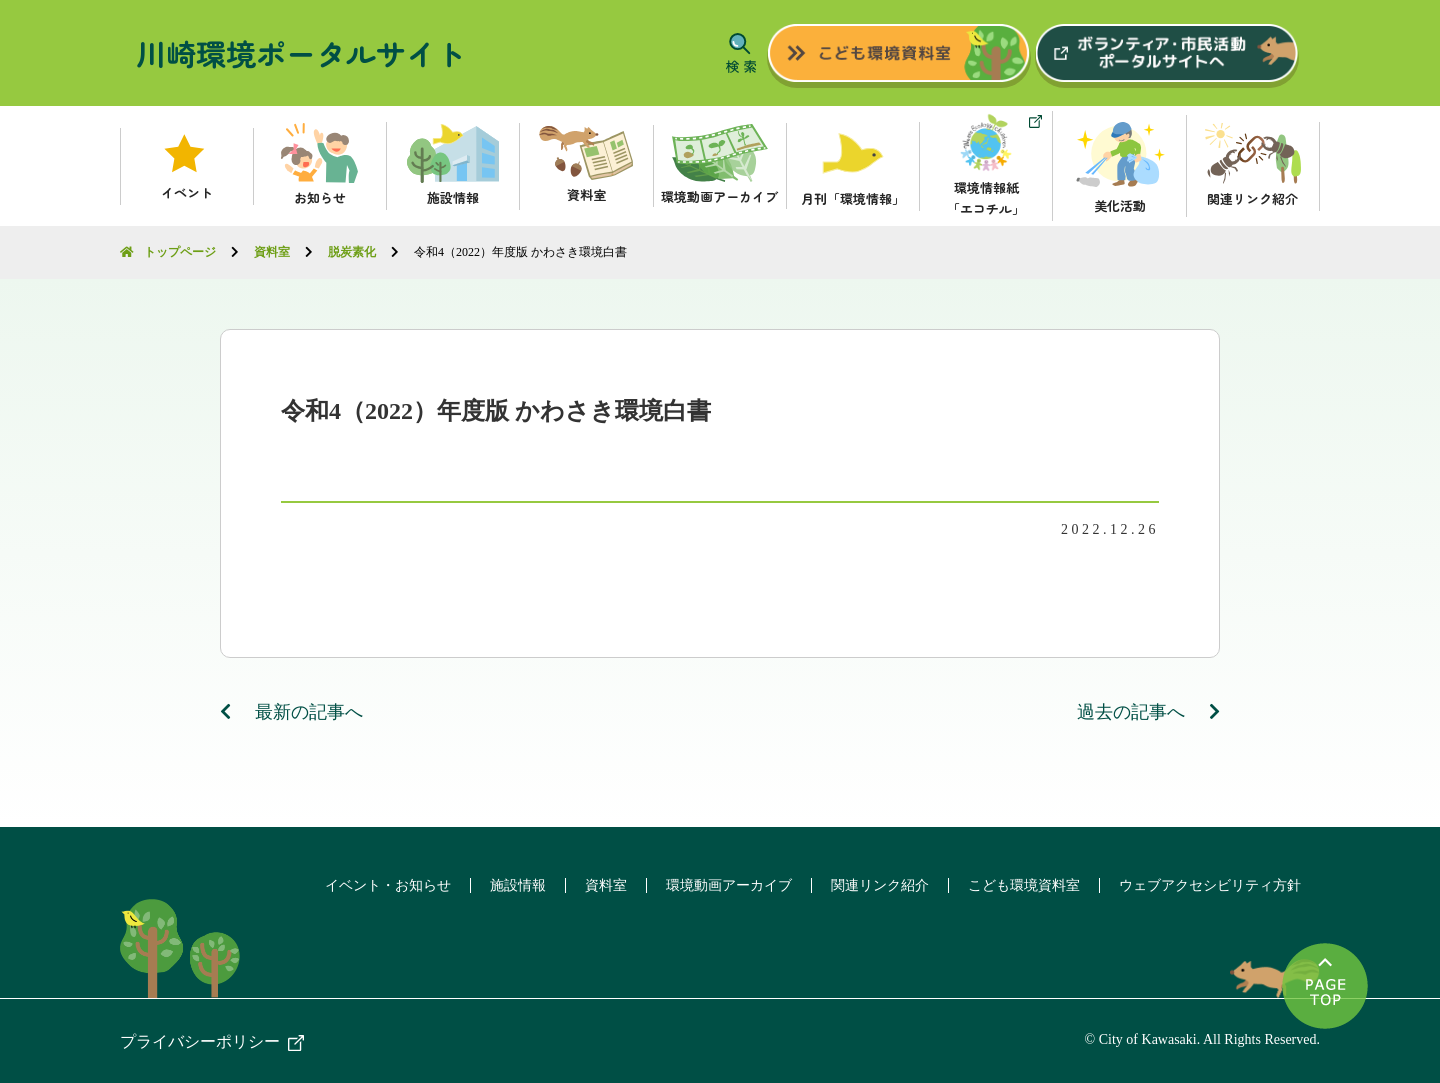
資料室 (597, 884)
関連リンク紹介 (875, 884)
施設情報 (507, 884)
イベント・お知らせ (375, 884)
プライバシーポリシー (200, 1040)
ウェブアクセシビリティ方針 (1209, 884)
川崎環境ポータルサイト (301, 53)
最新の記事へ (292, 711)
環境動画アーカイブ (722, 884)
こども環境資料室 (1021, 884)
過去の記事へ (1149, 711)
